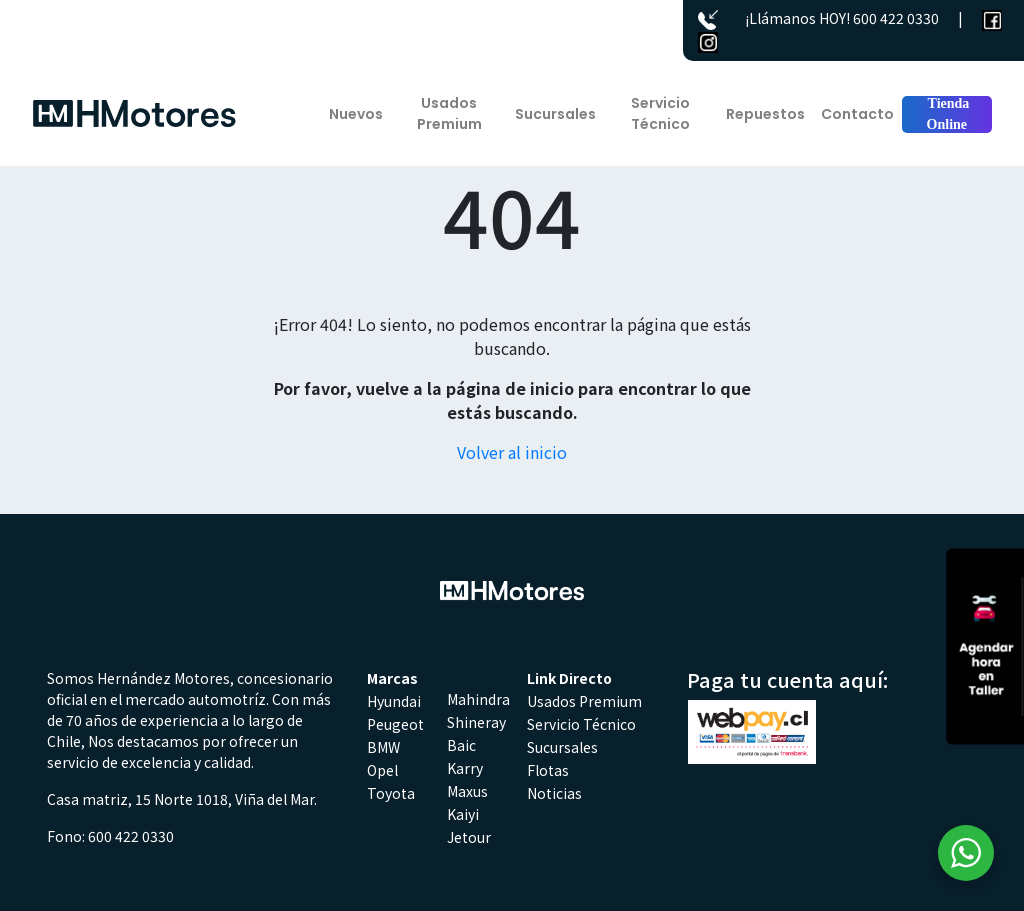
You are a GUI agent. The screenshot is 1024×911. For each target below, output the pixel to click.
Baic (461, 745)
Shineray (476, 722)
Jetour (469, 837)
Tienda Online (946, 114)
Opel (382, 770)
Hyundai (394, 701)
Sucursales (555, 114)
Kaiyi (463, 814)
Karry (465, 768)
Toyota (391, 793)
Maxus (467, 791)
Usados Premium (449, 113)
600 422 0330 (896, 18)
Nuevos (356, 114)
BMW (383, 747)
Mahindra (478, 699)
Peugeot (395, 724)
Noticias (554, 793)
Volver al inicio (512, 452)
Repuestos (765, 114)
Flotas (548, 770)
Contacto (857, 114)
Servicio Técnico (660, 113)
